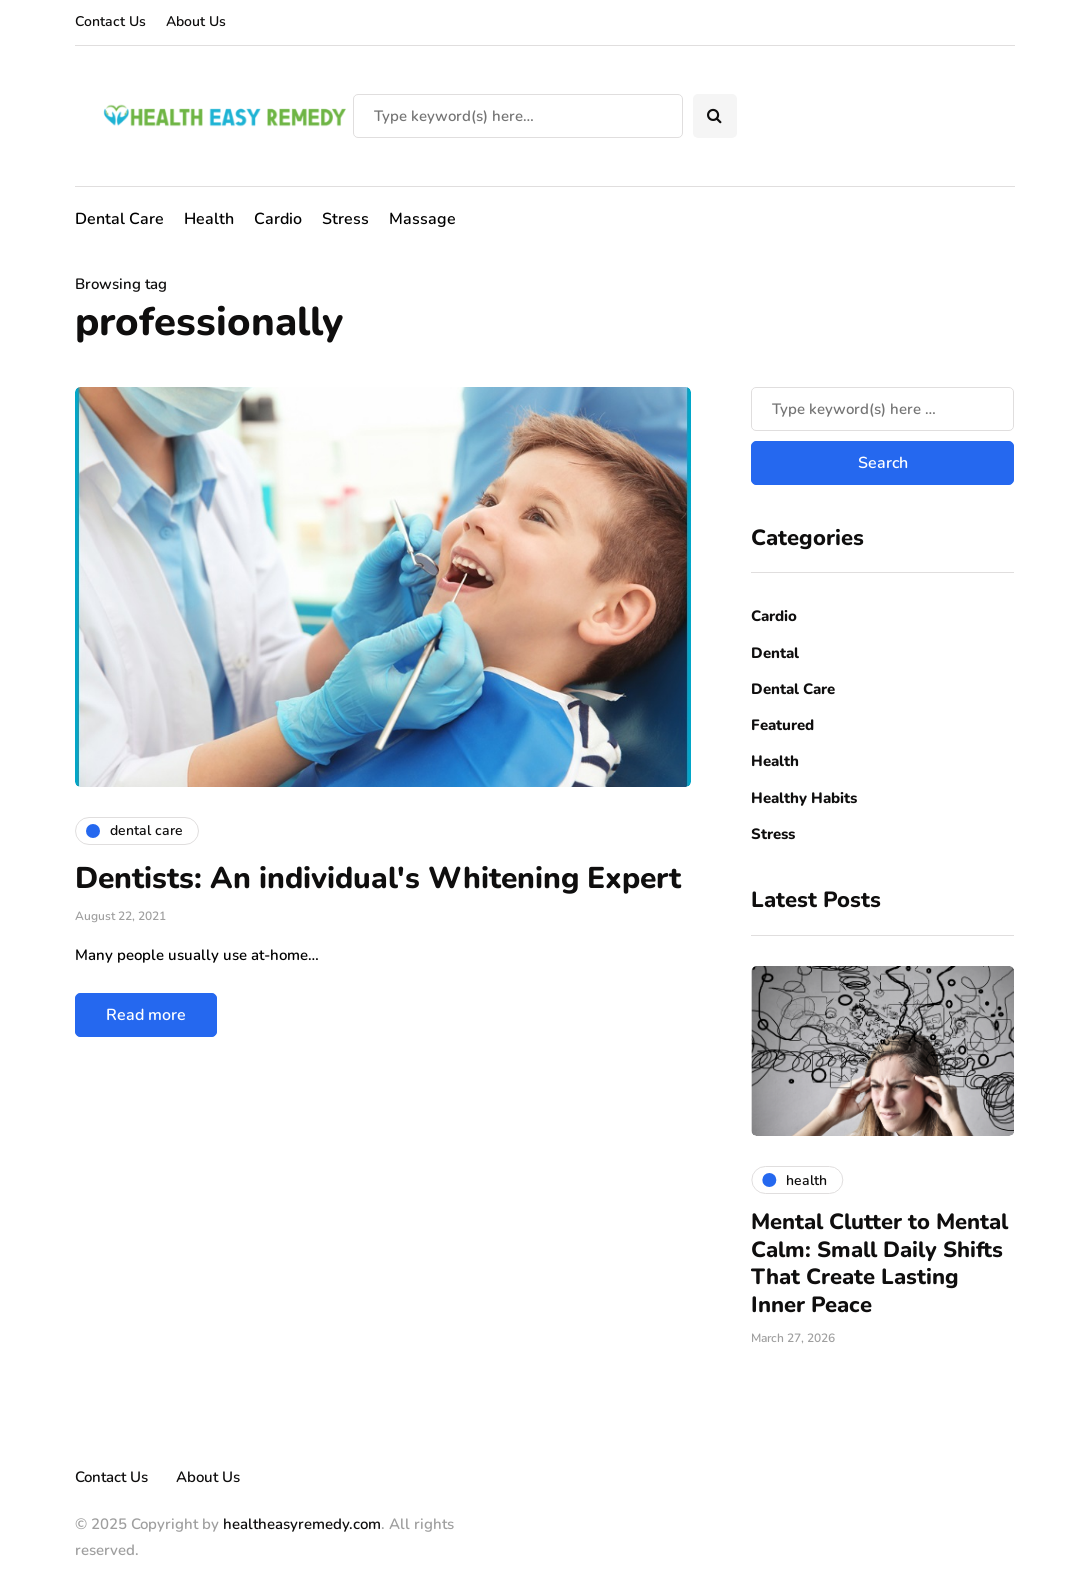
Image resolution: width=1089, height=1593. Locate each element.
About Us (196, 21)
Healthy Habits (804, 798)
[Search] (518, 116)
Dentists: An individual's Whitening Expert (378, 878)
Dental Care (119, 219)
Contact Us (110, 21)
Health (209, 219)
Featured (782, 725)
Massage (422, 219)
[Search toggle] (715, 116)
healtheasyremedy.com (302, 1524)
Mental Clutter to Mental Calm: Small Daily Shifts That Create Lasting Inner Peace (879, 1263)
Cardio (278, 219)
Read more (146, 1015)
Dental (775, 653)
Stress (345, 219)
